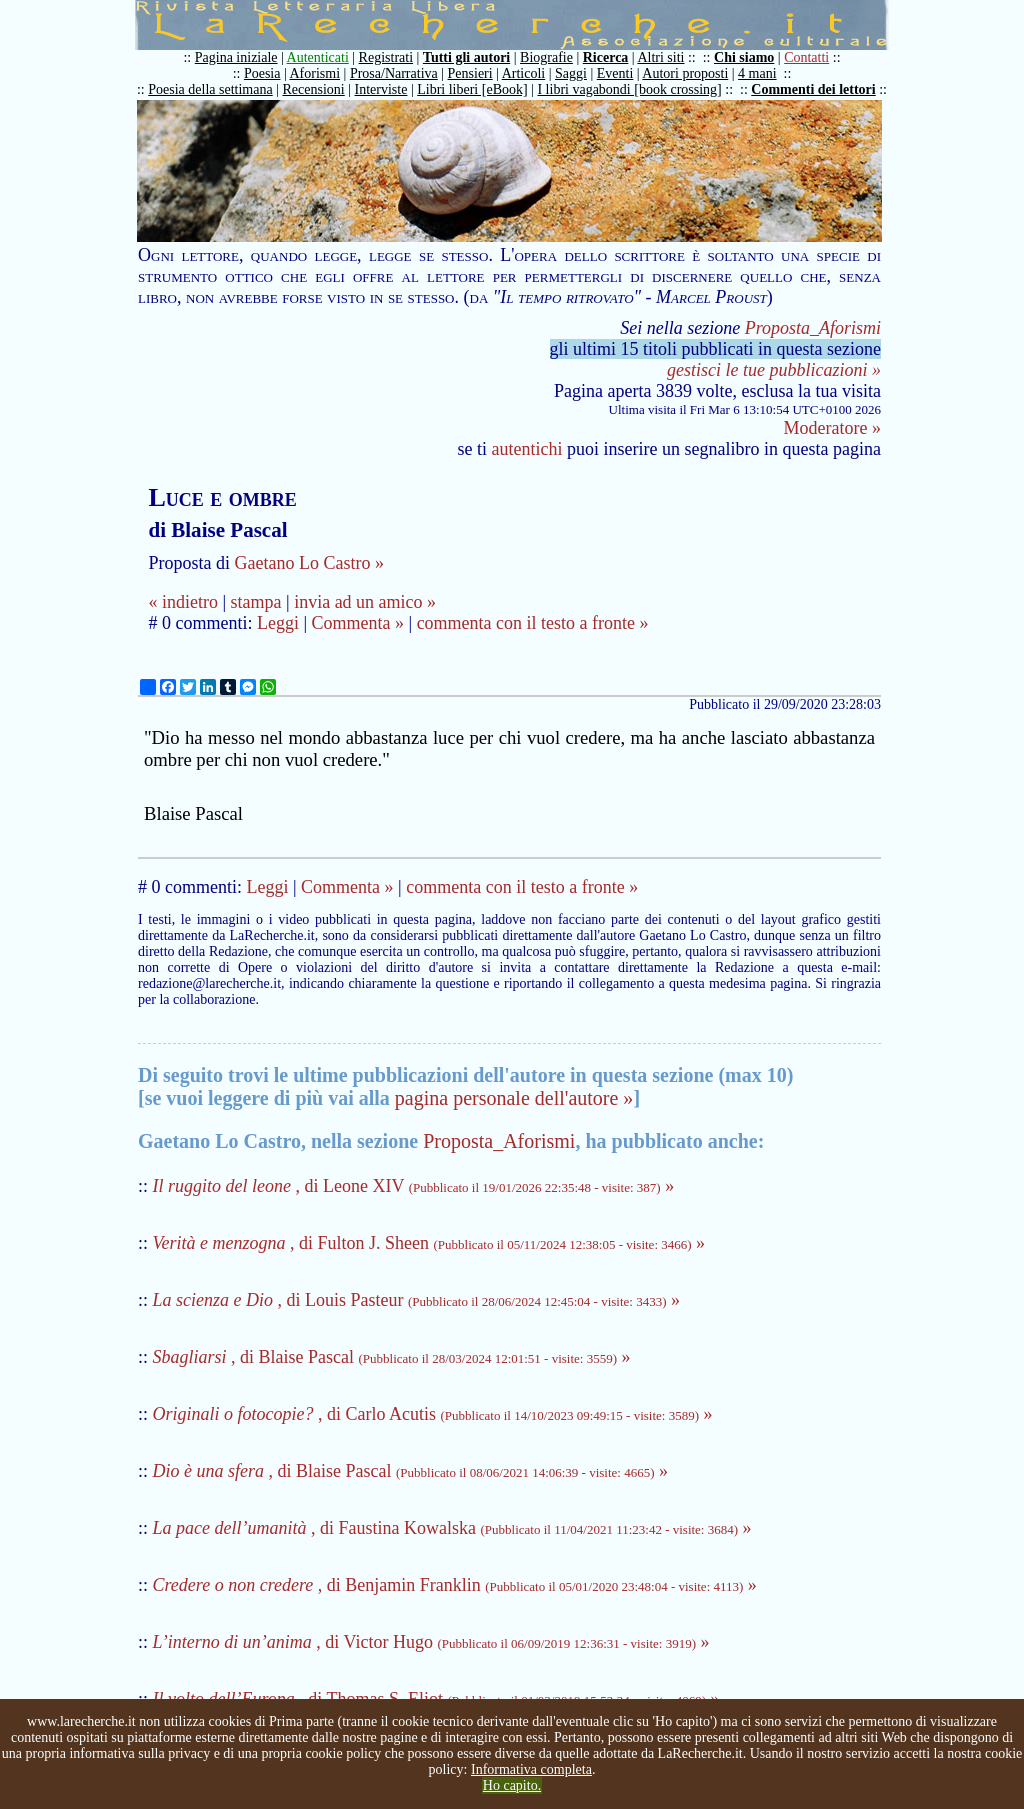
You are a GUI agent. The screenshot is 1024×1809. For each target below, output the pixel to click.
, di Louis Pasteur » (417, 1300)
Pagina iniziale (236, 57)
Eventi (615, 73)
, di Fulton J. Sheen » (429, 1243)
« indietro (183, 602)
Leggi (278, 623)
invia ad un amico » (365, 602)
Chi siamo (744, 57)
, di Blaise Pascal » (392, 1357)
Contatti (806, 57)
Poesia (262, 73)
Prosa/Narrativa (394, 73)
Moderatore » (832, 428)
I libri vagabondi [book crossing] (629, 89)
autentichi (527, 449)
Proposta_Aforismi (813, 328)
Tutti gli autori (466, 57)
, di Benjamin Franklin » (455, 1585)
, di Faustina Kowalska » (452, 1528)
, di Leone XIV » (414, 1186)
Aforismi (315, 73)
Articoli (524, 73)
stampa (256, 602)
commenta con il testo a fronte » (533, 623)
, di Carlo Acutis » (433, 1414)
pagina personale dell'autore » (514, 1098)
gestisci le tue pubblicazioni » (774, 370)
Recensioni (314, 89)
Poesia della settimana (210, 89)
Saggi (571, 73)
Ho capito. (512, 1785)
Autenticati (318, 57)
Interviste (381, 89)
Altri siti (660, 57)
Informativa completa (531, 1769)
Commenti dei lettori (813, 89)
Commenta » (358, 623)
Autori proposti (685, 73)
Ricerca (606, 57)
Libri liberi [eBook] (472, 89)
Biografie (546, 57)
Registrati (386, 57)
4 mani (757, 73)
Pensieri (470, 73)
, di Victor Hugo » (431, 1642)
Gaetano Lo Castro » (308, 563)
